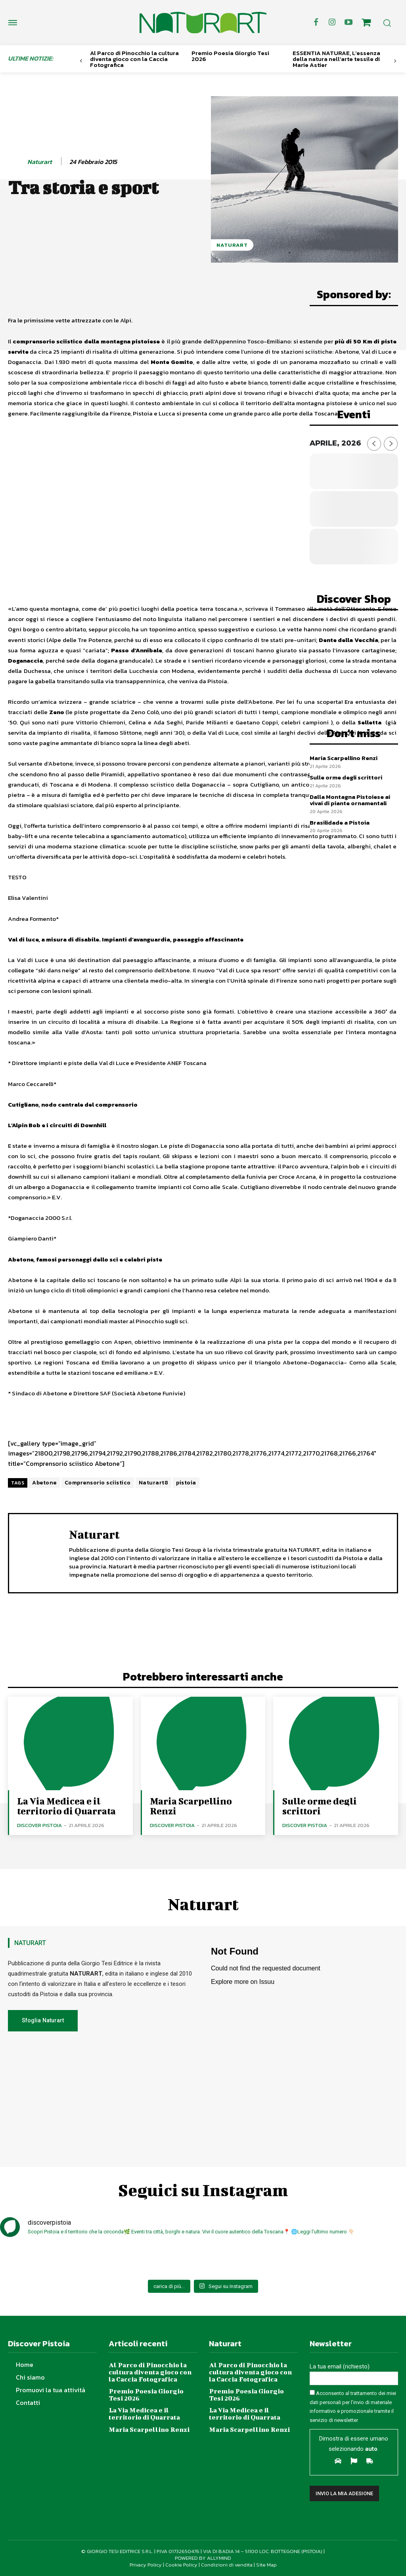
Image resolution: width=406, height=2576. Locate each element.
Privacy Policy (146, 2564)
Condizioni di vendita (227, 2564)
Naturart (39, 162)
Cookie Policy (181, 2564)
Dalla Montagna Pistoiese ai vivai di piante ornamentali (350, 800)
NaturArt (232, 245)
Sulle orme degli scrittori (346, 777)
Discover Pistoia (39, 1825)
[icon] (366, 24)
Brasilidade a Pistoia (340, 822)
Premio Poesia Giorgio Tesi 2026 (230, 55)
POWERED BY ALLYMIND (203, 2557)
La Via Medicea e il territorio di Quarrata (66, 1806)
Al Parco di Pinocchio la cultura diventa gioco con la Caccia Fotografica (134, 58)
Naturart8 (154, 1483)
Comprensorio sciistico (98, 1483)
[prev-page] (81, 61)
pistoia (186, 1483)
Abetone (44, 1483)
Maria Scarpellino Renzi (343, 757)
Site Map (266, 2564)
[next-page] (395, 61)
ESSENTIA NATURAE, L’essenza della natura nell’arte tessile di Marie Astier (336, 58)
